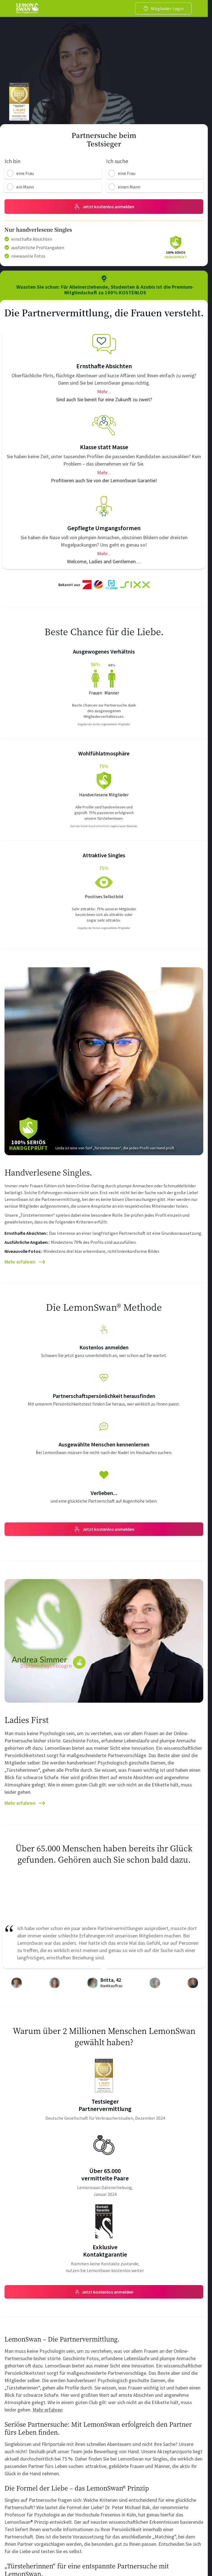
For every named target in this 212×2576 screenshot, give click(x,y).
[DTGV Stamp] (19, 101)
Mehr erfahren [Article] (25, 1258)
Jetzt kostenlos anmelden (103, 1525)
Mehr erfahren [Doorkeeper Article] (48, 2406)
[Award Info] (104, 2072)
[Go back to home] (27, 8)
